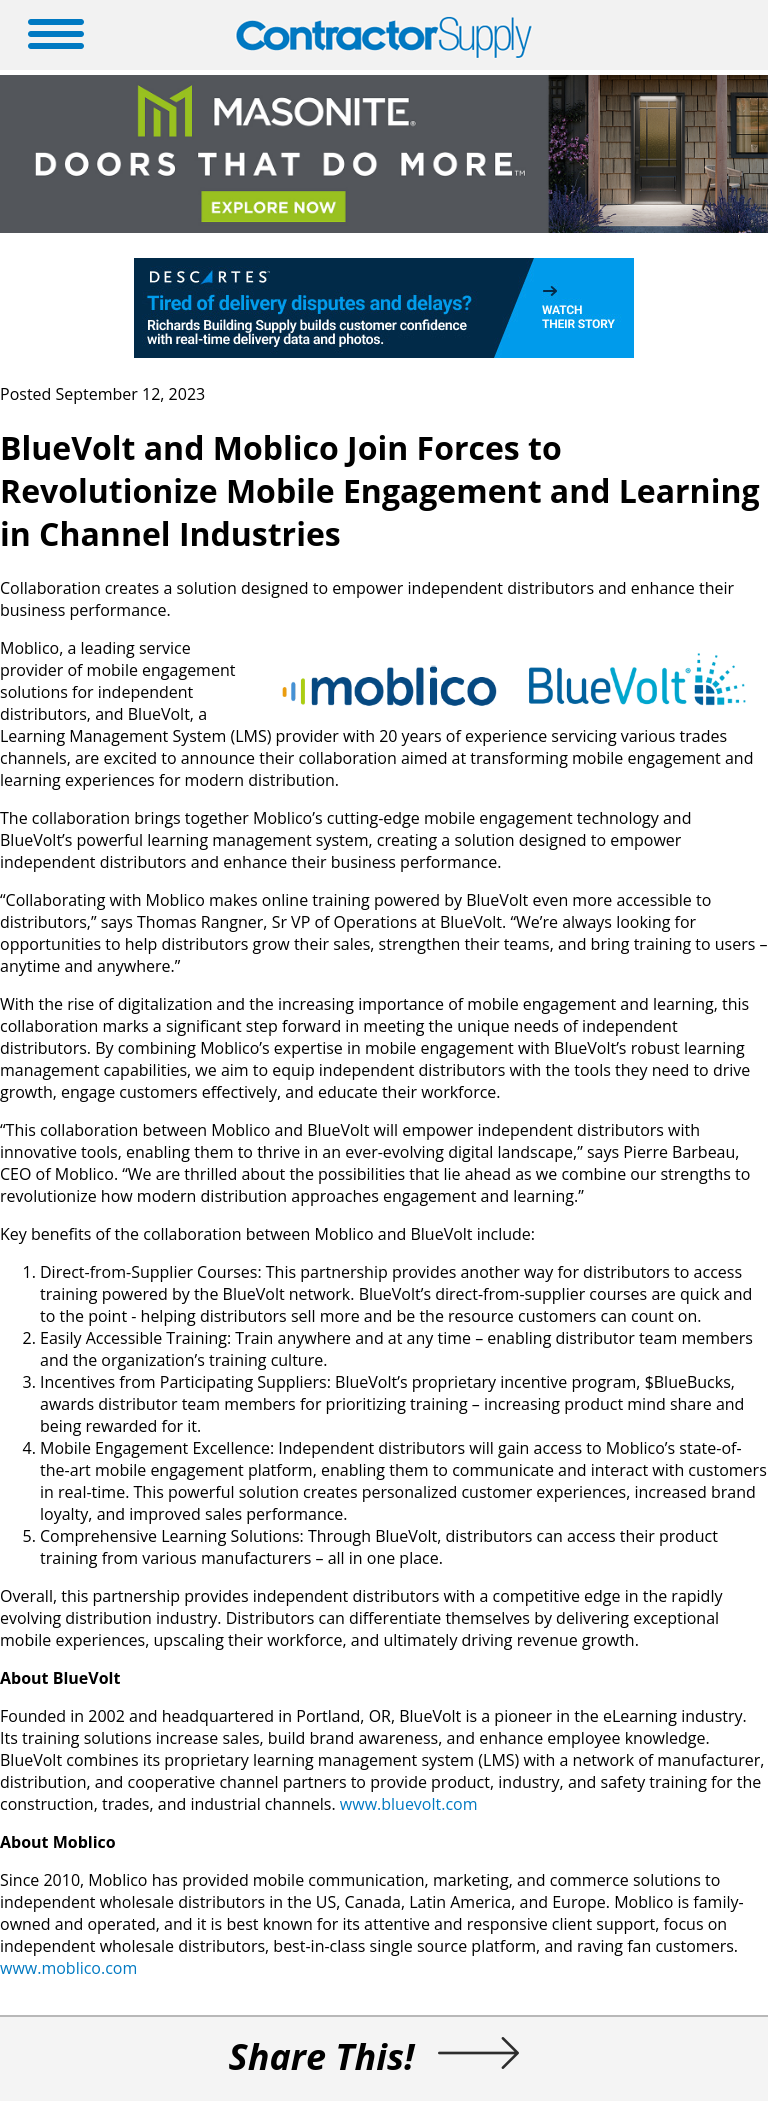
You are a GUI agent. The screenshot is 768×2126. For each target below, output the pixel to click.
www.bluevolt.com (409, 1804)
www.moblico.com (68, 1968)
